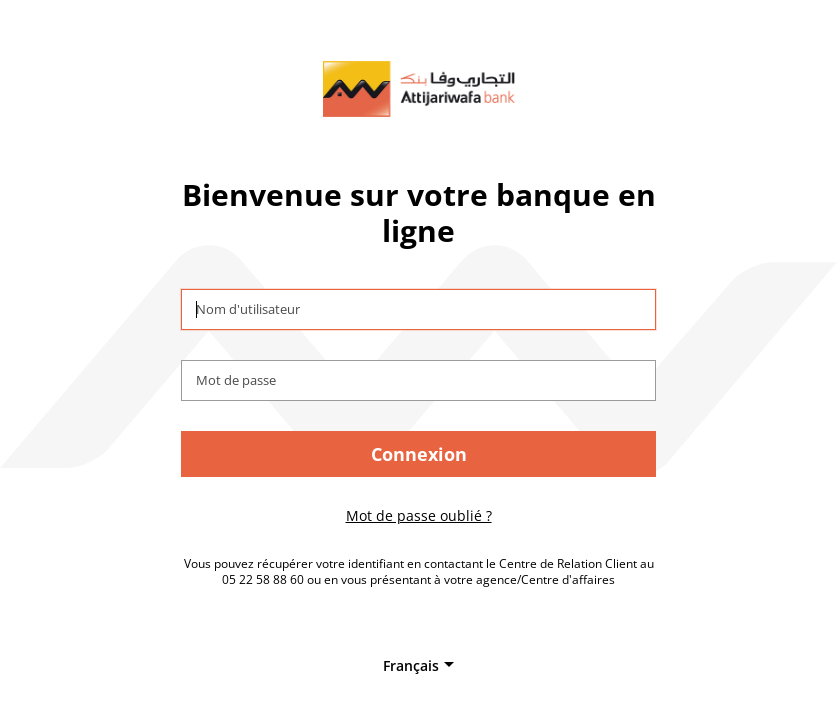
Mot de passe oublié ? (419, 515)
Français (411, 665)
